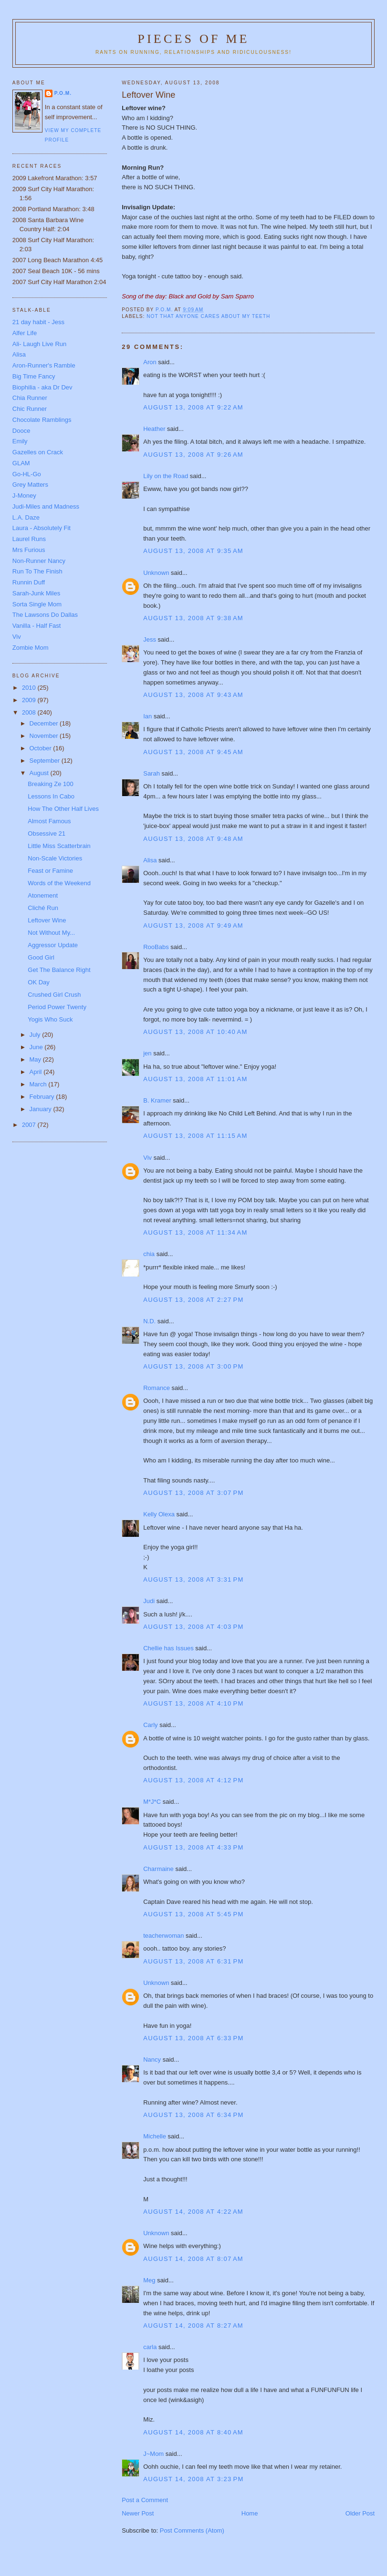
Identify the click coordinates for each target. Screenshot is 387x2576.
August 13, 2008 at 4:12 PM (193, 1780)
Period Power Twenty (57, 1007)
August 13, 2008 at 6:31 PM (193, 1961)
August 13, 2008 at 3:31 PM (193, 1579)
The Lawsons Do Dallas (45, 614)
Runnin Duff (28, 582)
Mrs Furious (28, 549)
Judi (149, 1601)
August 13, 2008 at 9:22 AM (193, 407)
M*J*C (152, 1801)
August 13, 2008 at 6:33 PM (193, 2038)
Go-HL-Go (26, 474)
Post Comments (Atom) (192, 2530)
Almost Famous (49, 821)
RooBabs (155, 947)
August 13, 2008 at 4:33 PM (193, 1847)
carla (150, 2347)
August (40, 773)
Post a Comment (145, 2500)
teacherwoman (163, 1935)
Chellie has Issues (168, 1648)
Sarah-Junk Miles (36, 593)
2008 (30, 712)
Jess (149, 639)
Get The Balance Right (59, 969)
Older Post (360, 2513)
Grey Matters (30, 484)
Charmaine (158, 1868)
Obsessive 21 (46, 833)
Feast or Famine (50, 870)
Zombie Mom (30, 647)
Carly (150, 1724)
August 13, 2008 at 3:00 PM (193, 1366)
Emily (20, 441)
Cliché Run (43, 907)
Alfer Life (24, 333)
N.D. (149, 1321)
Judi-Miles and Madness (45, 506)
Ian (147, 716)
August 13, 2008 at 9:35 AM (193, 550)
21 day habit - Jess (38, 322)
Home (249, 2513)
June (37, 1047)
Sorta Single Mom (37, 604)
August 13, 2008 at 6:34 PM (193, 2114)
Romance (156, 1387)
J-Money (24, 495)
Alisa (150, 860)
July (36, 1034)
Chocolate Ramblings (42, 419)
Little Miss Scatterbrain (59, 845)
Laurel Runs (29, 538)
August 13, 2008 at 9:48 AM (193, 838)
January (41, 1109)
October (41, 748)
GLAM (21, 463)
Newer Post (138, 2513)
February (43, 1096)
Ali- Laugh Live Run (39, 344)
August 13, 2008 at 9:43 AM (193, 694)
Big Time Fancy (33, 376)
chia (149, 1253)
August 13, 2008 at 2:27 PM (193, 1299)
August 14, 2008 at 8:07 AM (193, 2258)
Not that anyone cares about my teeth (208, 316)
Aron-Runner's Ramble (43, 365)
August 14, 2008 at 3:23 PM (193, 2479)
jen (147, 1053)
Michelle (154, 2136)
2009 (30, 700)
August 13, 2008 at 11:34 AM (195, 1232)
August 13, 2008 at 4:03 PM (193, 1626)
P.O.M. (63, 93)
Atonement (43, 895)
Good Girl (41, 957)
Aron (149, 362)
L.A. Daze (26, 517)
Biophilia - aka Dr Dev (42, 387)
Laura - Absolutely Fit (41, 528)
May (36, 1059)
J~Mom (153, 2453)
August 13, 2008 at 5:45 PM (193, 1914)
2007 (30, 1124)
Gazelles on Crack (37, 452)
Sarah (151, 773)
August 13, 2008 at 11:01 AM (195, 1079)
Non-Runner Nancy (38, 560)
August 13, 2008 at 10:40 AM (195, 1031)
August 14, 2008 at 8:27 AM (193, 2325)
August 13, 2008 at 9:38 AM (193, 618)
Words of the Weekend (59, 883)
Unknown (156, 572)
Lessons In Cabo (51, 796)
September (46, 760)
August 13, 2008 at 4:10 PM (193, 1703)
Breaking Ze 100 (50, 783)
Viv (147, 1157)
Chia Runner (29, 397)
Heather (154, 428)
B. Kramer (157, 1100)
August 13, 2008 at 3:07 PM (193, 1492)
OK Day (39, 982)
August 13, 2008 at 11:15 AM (195, 1135)
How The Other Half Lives (63, 808)
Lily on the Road (165, 476)
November (45, 735)
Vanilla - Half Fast (36, 625)
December (45, 723)
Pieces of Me (193, 39)
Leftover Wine (47, 920)
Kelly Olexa (159, 1514)
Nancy (152, 2059)
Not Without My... (51, 932)
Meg (149, 2280)
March (39, 1084)
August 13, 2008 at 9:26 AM (193, 454)
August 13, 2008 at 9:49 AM (193, 925)
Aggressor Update (53, 945)
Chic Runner (29, 408)
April (37, 1071)
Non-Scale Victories (55, 858)
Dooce (21, 430)
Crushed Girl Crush (54, 994)
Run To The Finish (37, 571)
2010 (30, 687)
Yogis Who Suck (50, 1019)
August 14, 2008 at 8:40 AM (193, 2432)
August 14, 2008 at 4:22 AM (193, 2211)
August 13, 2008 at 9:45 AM (193, 752)
